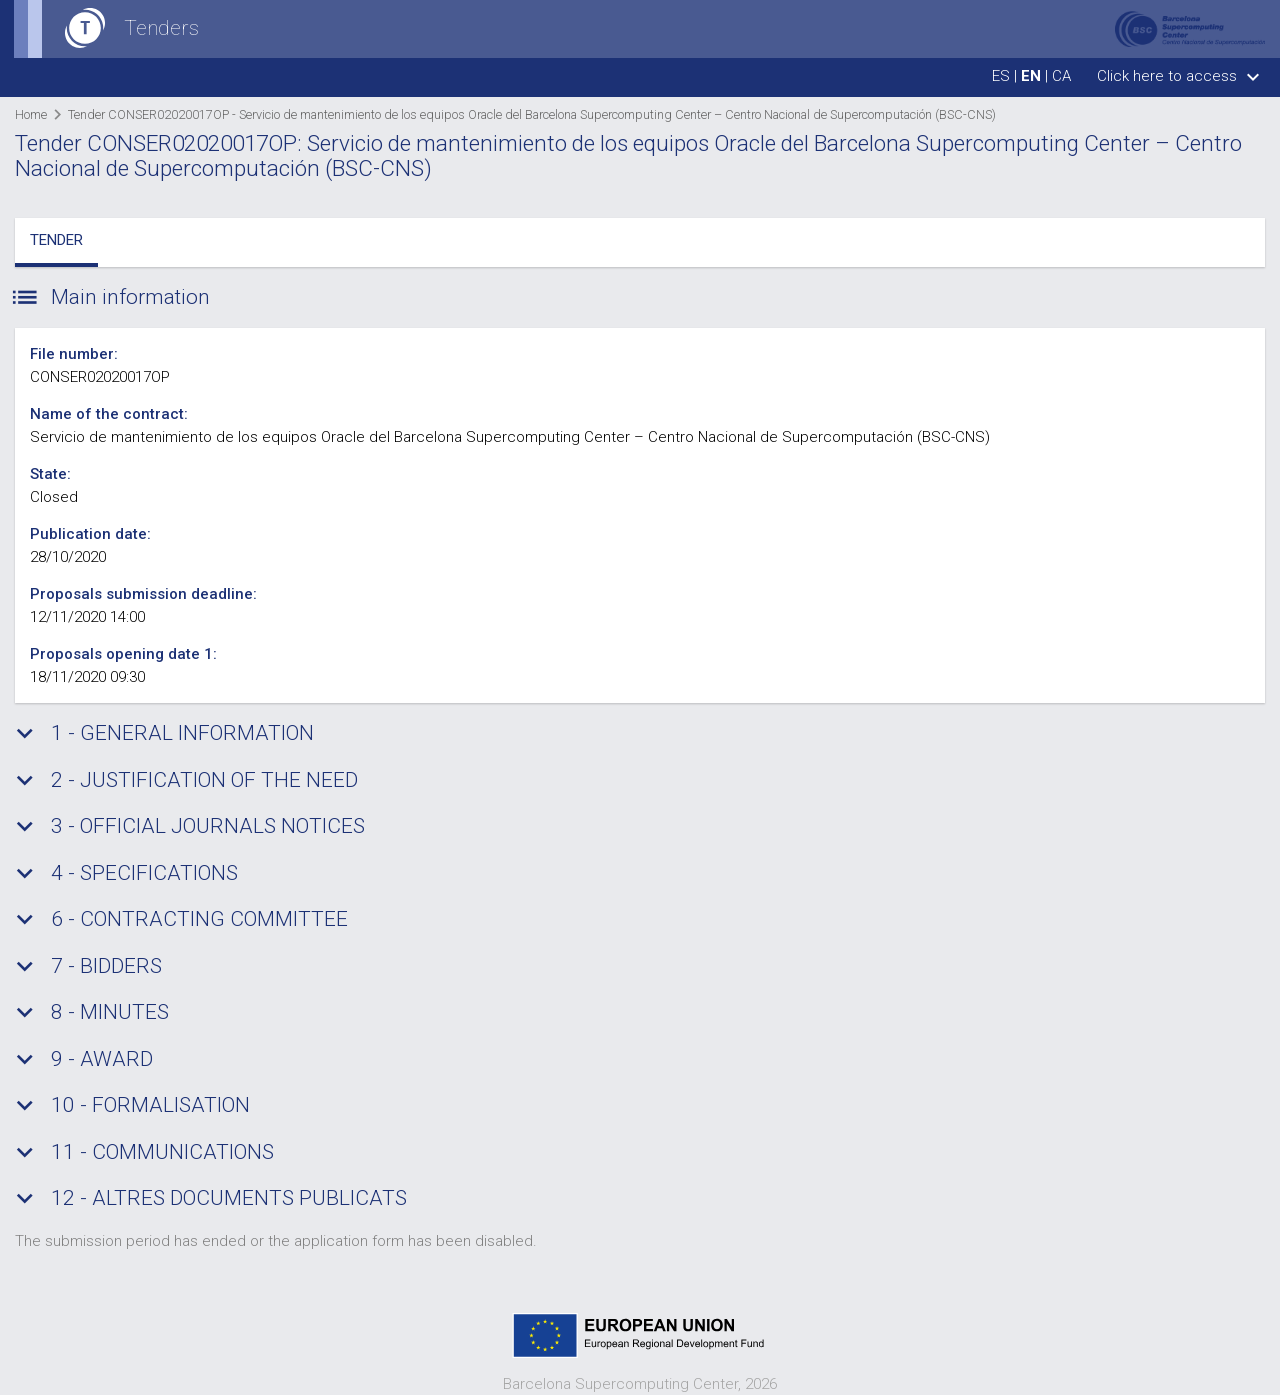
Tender (56, 240)
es (1001, 76)
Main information (112, 298)
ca (1061, 76)
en (1031, 76)
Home (31, 114)
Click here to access (1181, 76)
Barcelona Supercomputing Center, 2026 (640, 1384)
